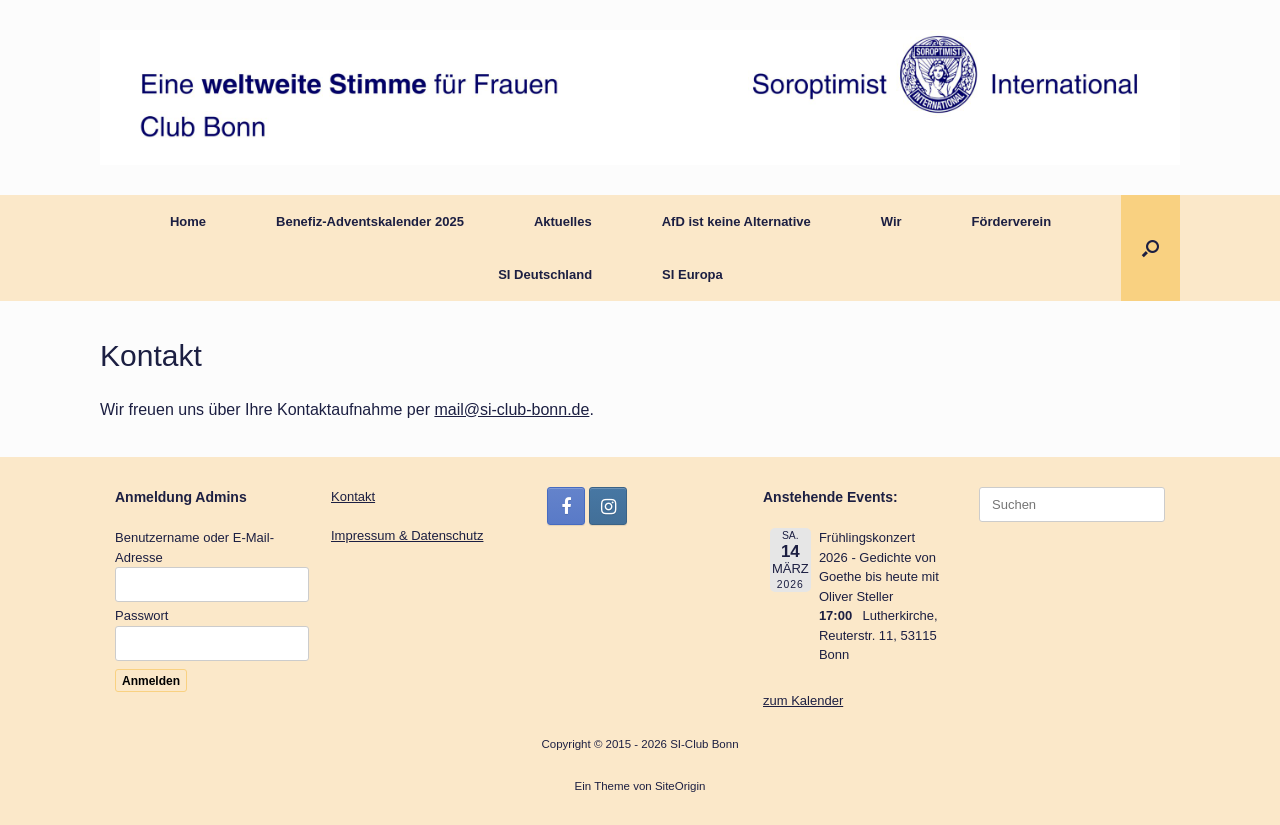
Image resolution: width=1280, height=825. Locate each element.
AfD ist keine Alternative (736, 221)
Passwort (141, 615)
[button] (1150, 248)
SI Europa (692, 274)
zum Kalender (803, 700)
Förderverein (1011, 221)
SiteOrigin (680, 786)
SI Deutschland (545, 274)
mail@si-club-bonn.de (511, 409)
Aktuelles (563, 221)
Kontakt (353, 496)
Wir (891, 221)
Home (188, 221)
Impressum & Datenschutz (407, 535)
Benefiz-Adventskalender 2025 (370, 221)
